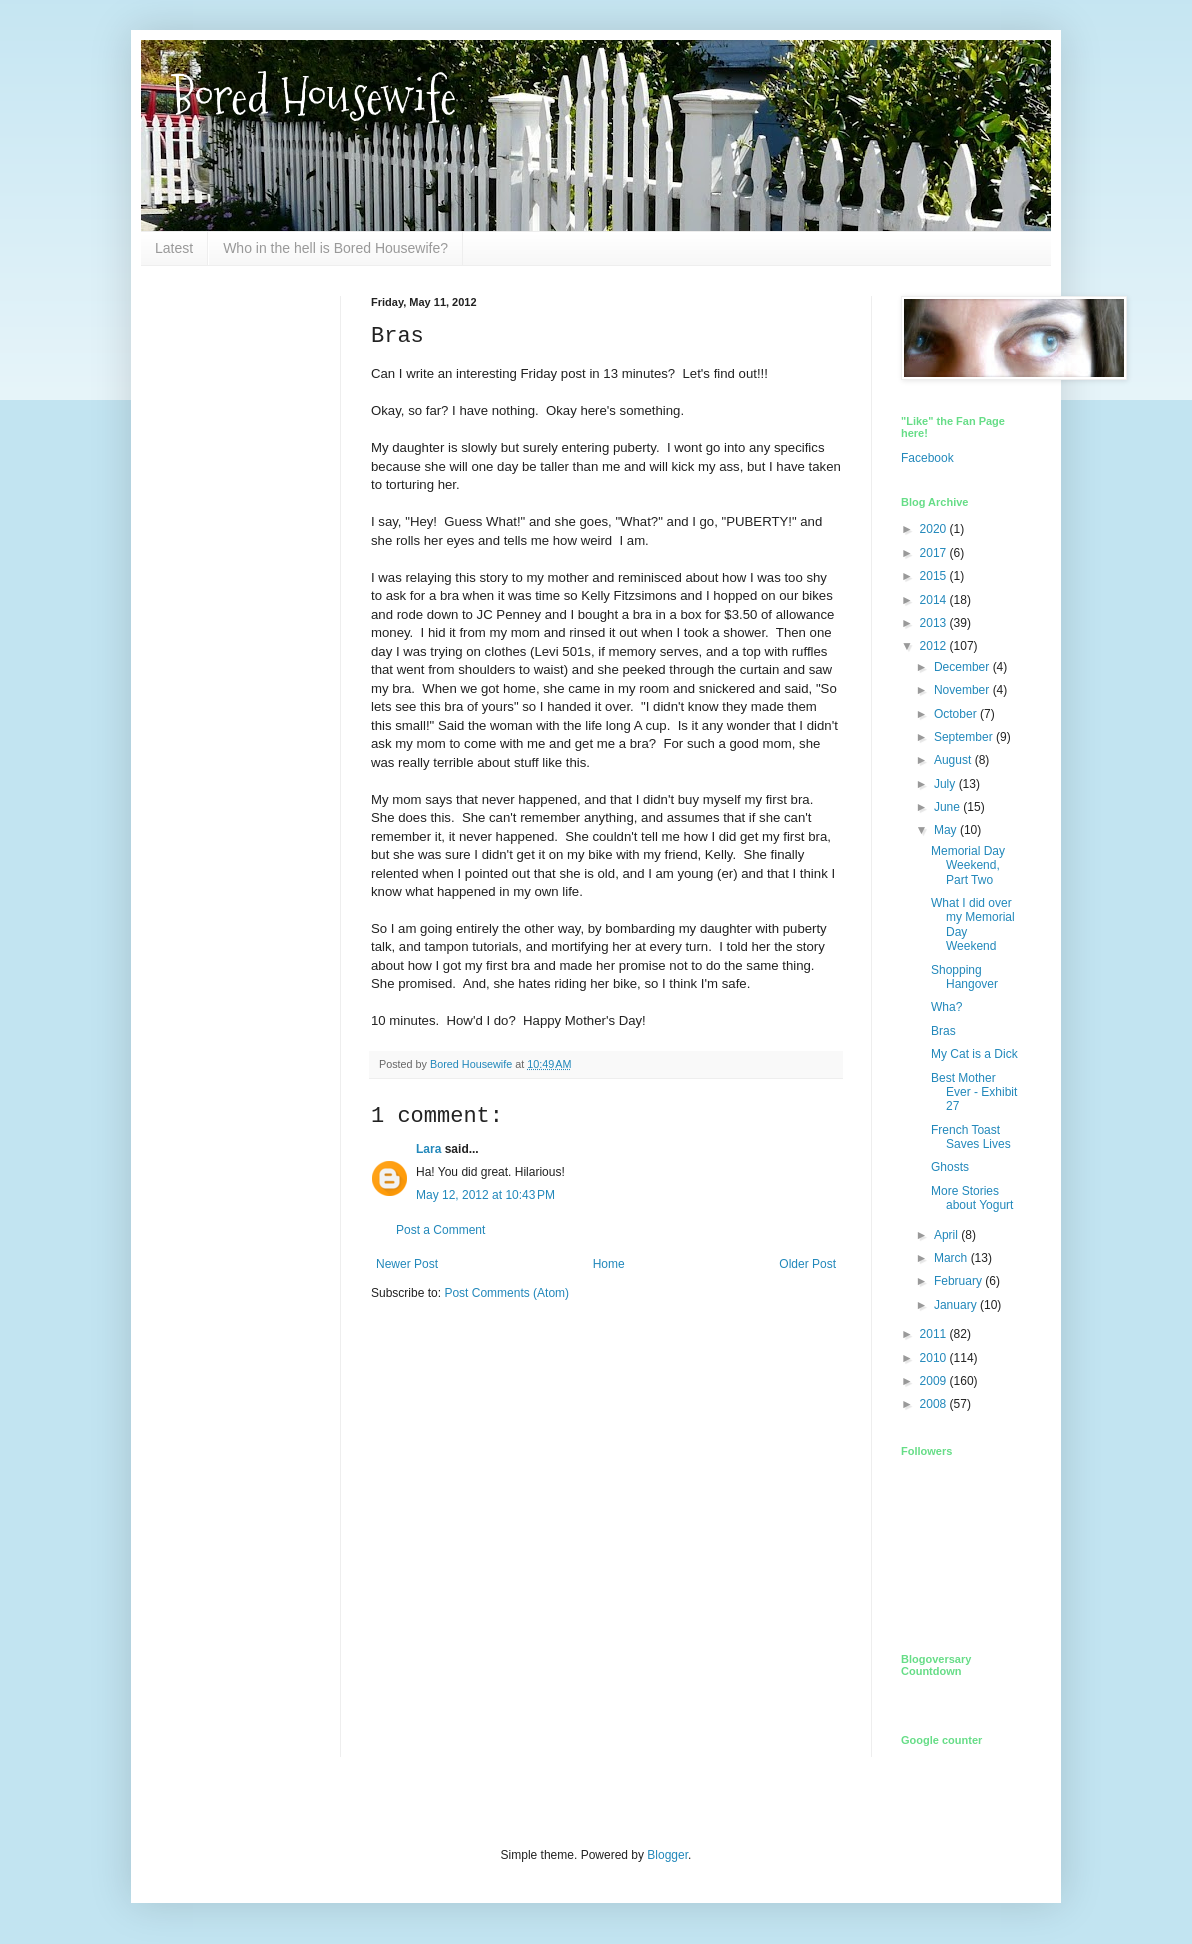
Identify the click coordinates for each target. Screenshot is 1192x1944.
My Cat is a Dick (974, 1054)
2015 (935, 576)
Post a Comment (440, 1230)
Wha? (946, 1007)
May (947, 830)
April (947, 1235)
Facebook (927, 458)
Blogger (667, 1855)
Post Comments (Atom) (506, 1293)
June (948, 807)
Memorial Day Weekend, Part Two (968, 865)
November (963, 690)
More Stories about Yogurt (972, 1198)
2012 (935, 646)
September (965, 737)
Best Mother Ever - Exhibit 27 (974, 1092)
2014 (935, 600)
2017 (935, 553)
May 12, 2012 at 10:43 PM (485, 1195)
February (959, 1281)
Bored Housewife (313, 96)
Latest (174, 248)
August (954, 760)
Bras (943, 1031)
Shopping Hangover (964, 977)
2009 (935, 1381)
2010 (935, 1358)
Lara (428, 1149)
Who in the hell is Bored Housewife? (335, 248)
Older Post (807, 1264)
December (963, 667)
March (952, 1258)
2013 (935, 623)
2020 (935, 529)
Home (609, 1264)
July (946, 784)
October (957, 714)
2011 (935, 1334)
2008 (935, 1404)
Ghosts (950, 1167)
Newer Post (407, 1264)
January (957, 1305)
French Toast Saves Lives (971, 1137)
